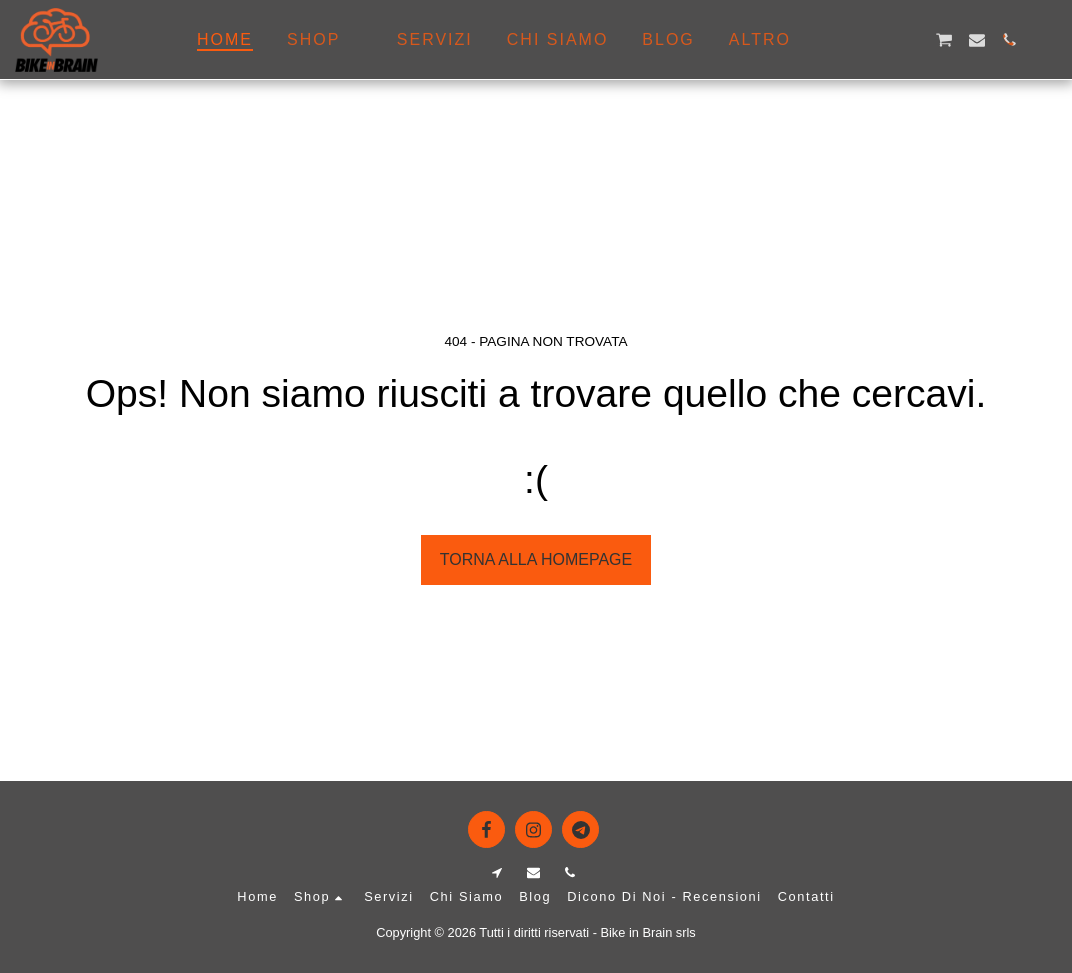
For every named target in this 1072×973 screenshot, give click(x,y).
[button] (847, 40)
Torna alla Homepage (536, 559)
